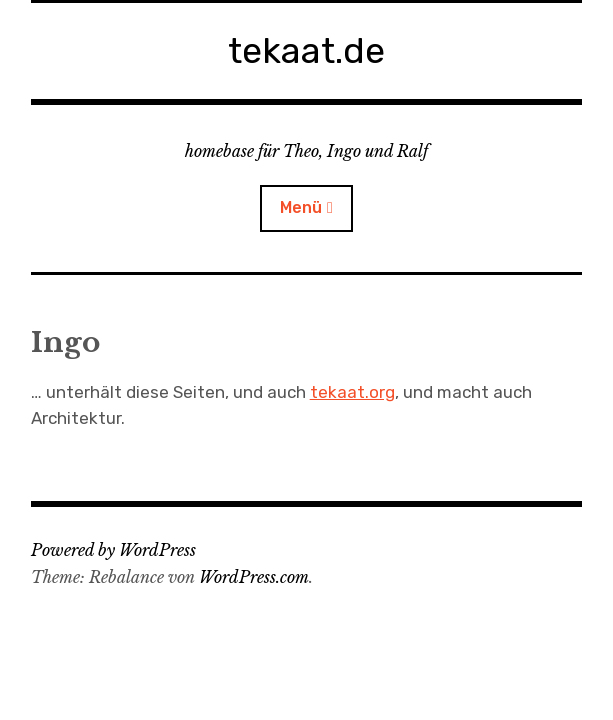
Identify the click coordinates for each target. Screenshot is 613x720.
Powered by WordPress (113, 550)
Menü (301, 207)
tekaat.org (352, 392)
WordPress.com (254, 577)
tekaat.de (306, 50)
